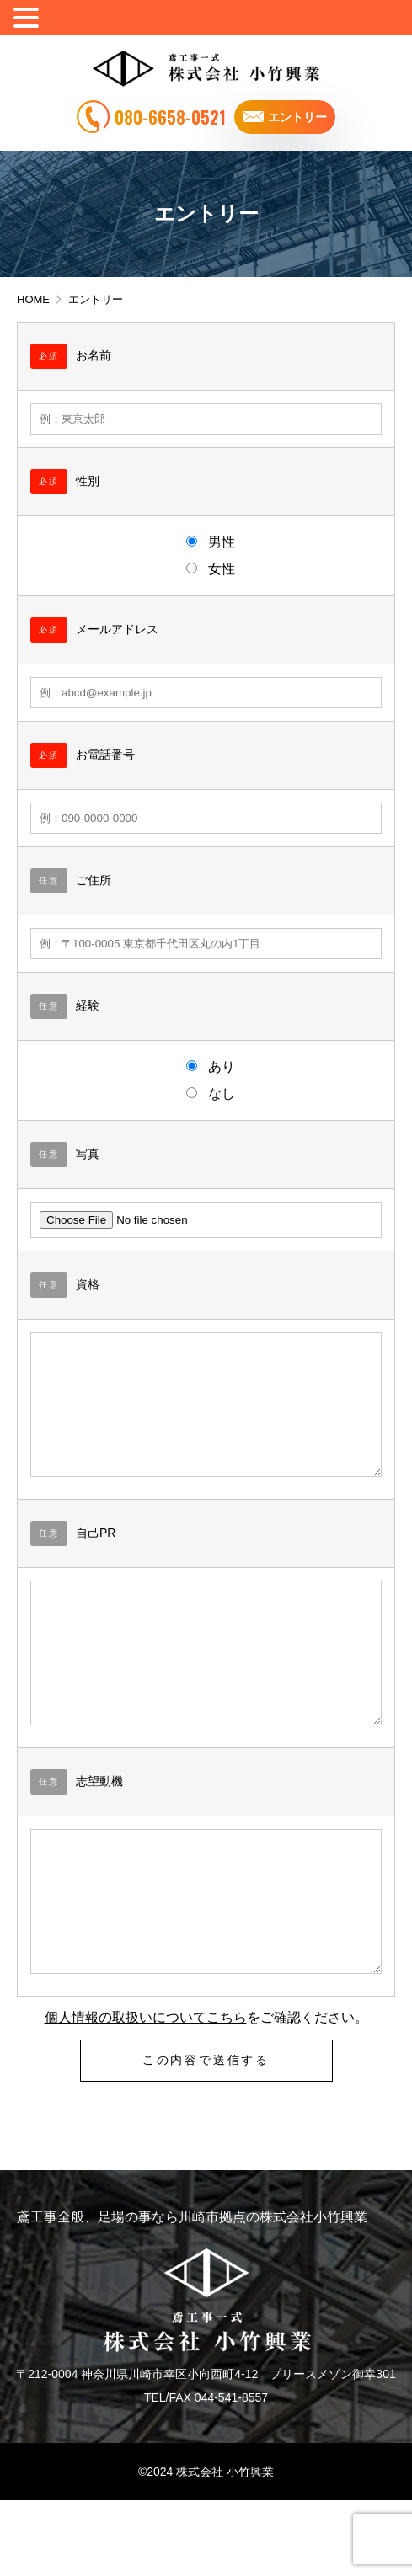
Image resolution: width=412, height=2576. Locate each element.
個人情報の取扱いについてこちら (146, 2093)
